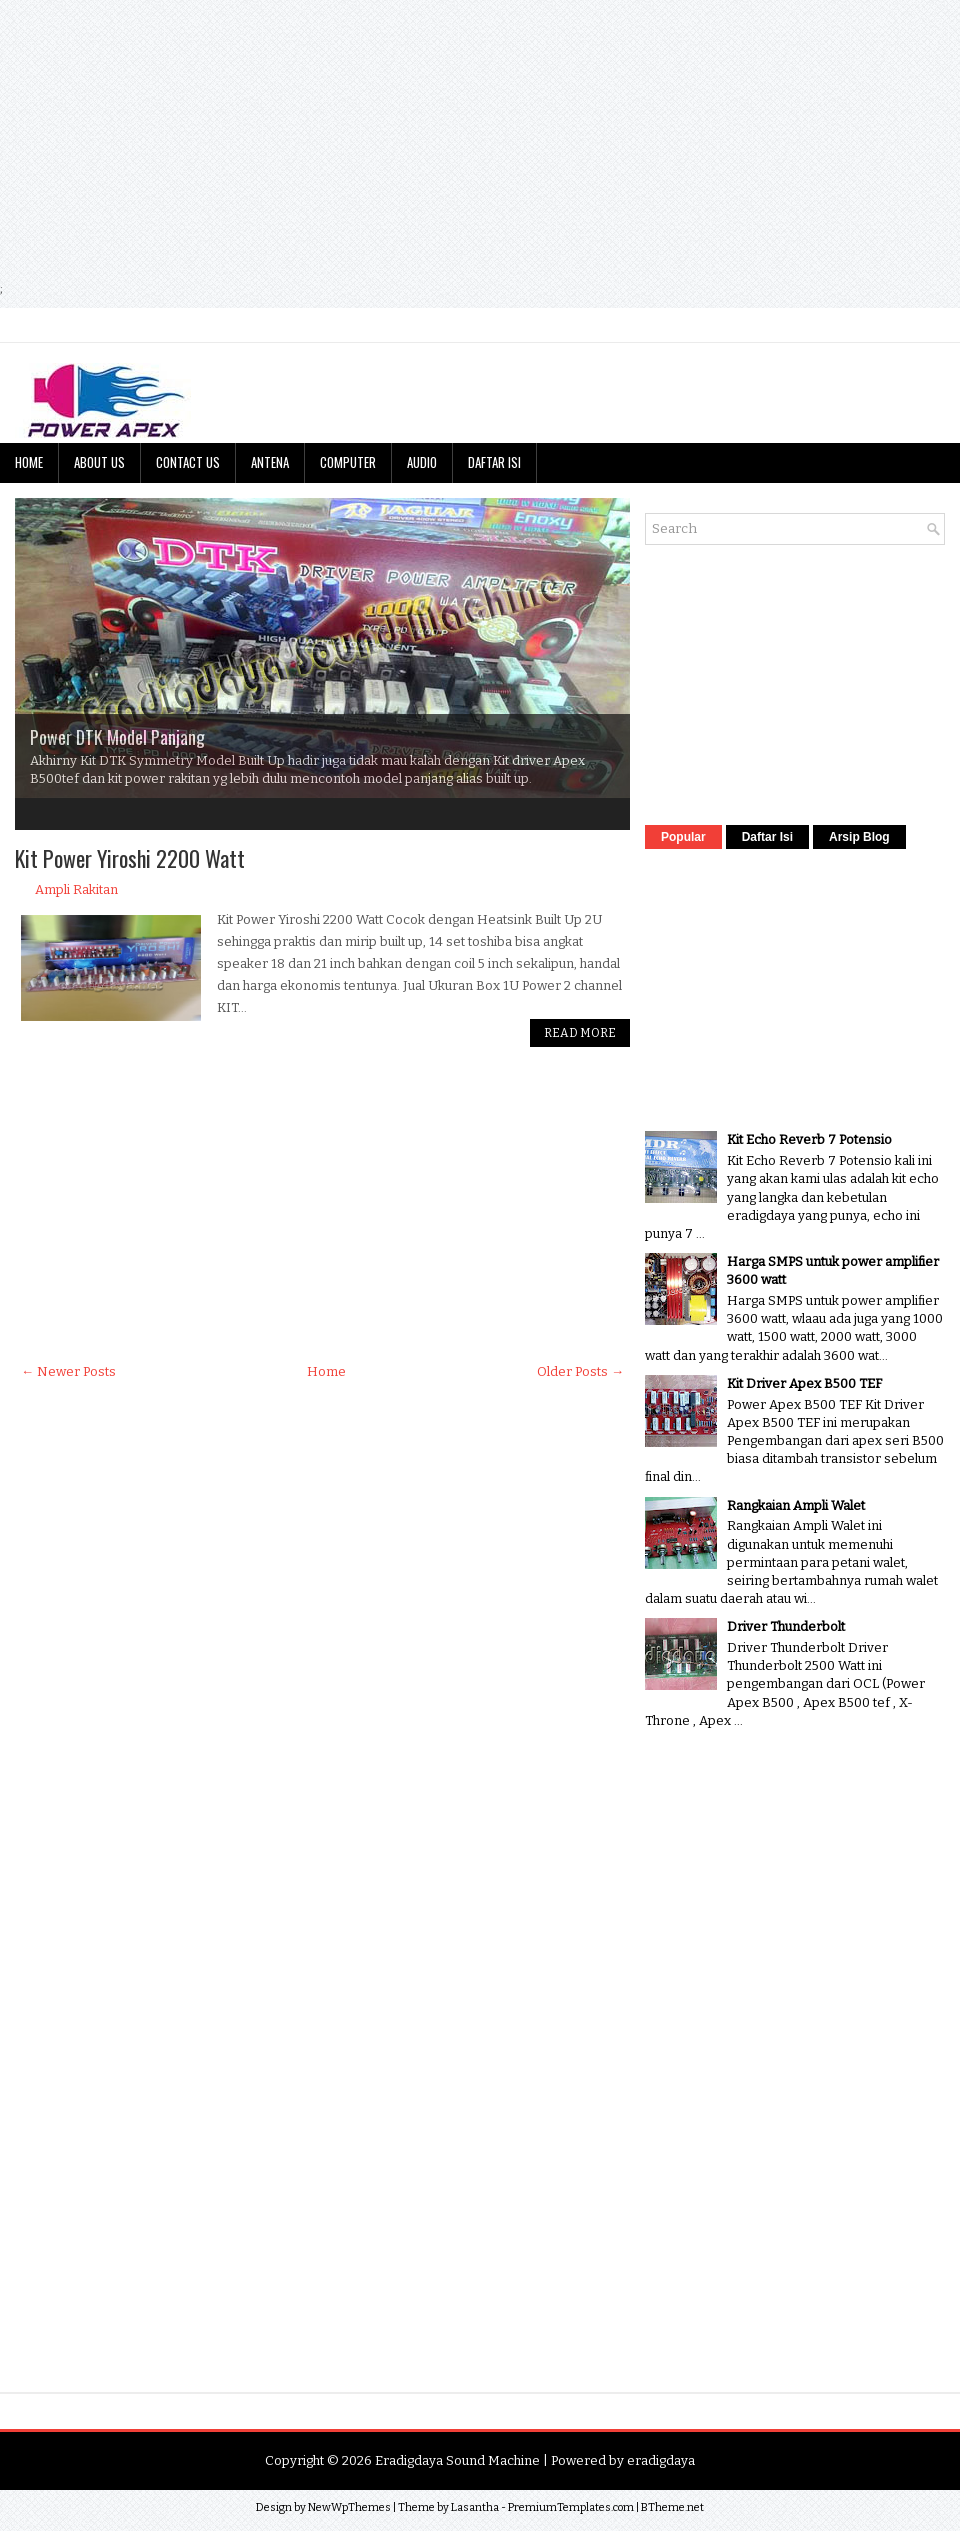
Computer (348, 462)
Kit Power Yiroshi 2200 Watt (130, 858)
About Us (99, 462)
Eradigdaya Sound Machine (457, 2460)
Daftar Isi (494, 462)
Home (29, 462)
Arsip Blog (859, 837)
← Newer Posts (68, 1371)
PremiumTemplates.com (571, 2507)
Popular (683, 837)
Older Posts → (580, 1371)
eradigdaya (661, 2460)
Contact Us (188, 462)
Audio (422, 462)
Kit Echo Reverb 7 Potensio (809, 1139)
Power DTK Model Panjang (117, 737)
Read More (580, 1033)
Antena (270, 462)
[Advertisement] (398, 140)
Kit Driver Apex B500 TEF (804, 1383)
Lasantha (475, 2507)
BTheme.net (672, 2507)
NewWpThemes (349, 2507)
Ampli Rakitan (76, 889)
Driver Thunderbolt (786, 1626)
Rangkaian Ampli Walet (796, 1505)
